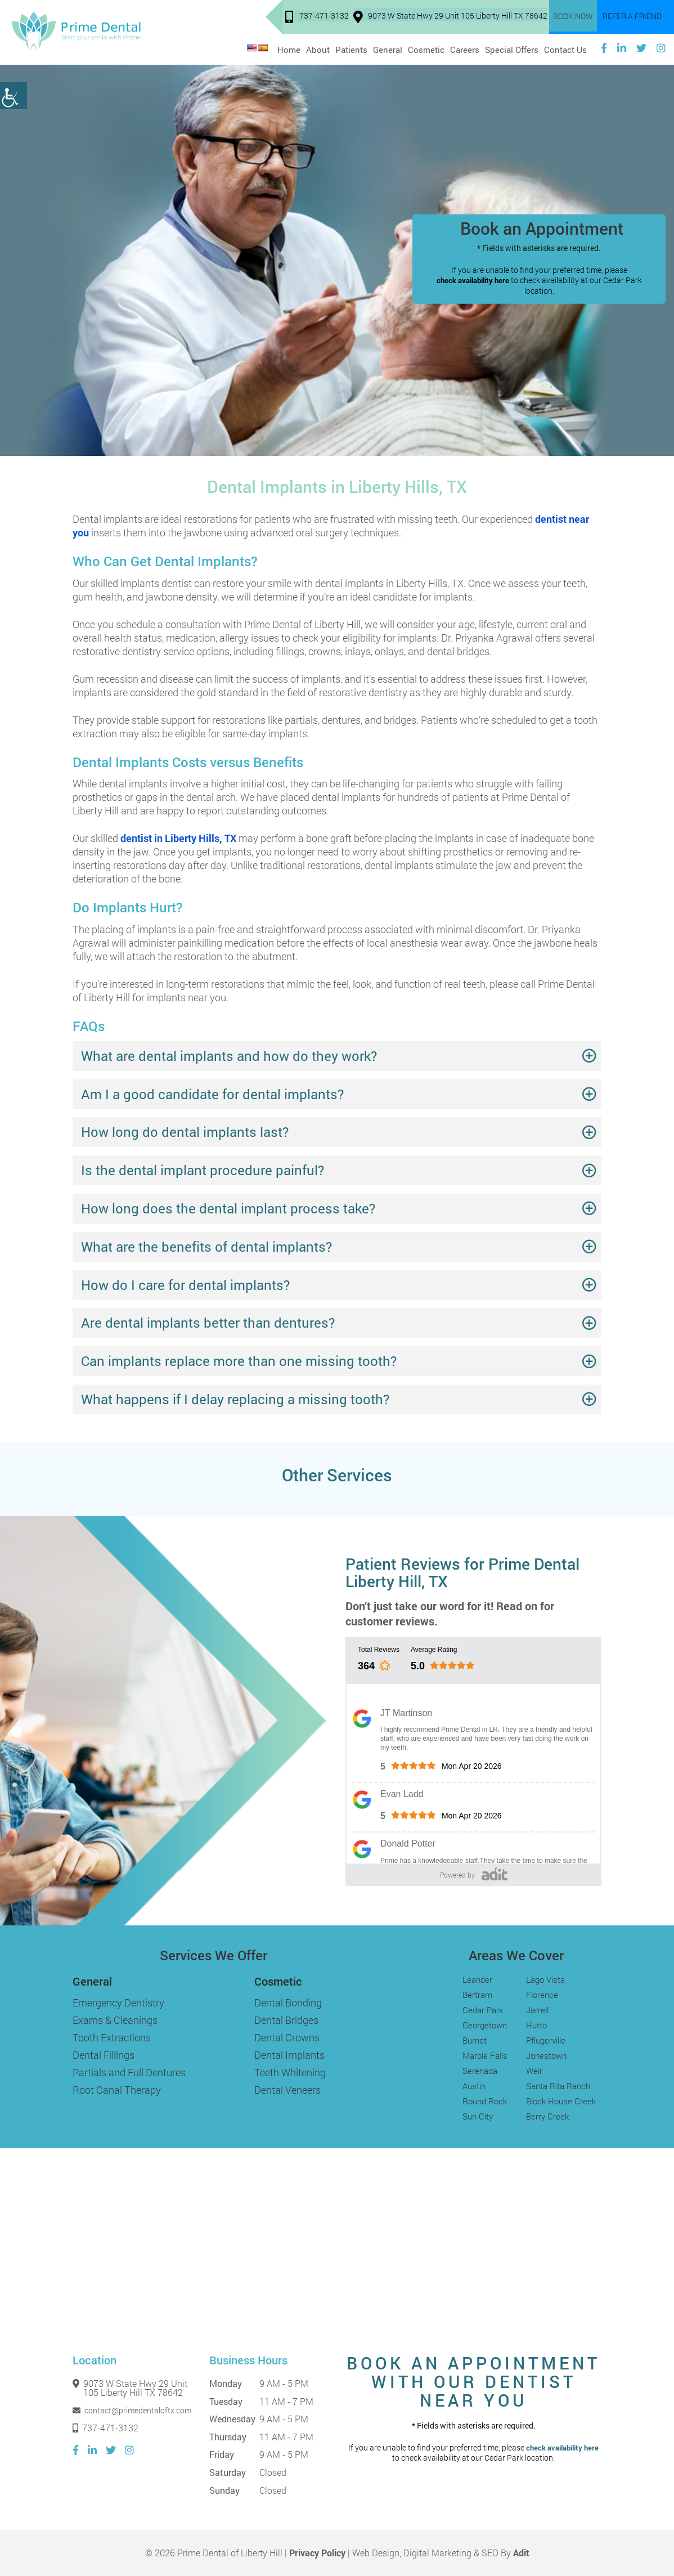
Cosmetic (426, 47)
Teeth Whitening (290, 2072)
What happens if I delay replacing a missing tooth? (235, 1399)
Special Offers (511, 47)
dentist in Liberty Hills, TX (178, 838)
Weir (534, 2070)
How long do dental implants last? (185, 1132)
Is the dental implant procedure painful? (202, 1170)
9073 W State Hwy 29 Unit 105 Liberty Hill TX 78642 (454, 17)
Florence (542, 1994)
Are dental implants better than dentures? (208, 1323)
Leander (477, 1979)
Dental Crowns (287, 2037)
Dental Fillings (103, 2055)
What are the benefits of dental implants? (206, 1247)
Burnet (474, 2040)
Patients (351, 47)
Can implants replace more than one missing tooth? (239, 1361)
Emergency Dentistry (118, 2002)
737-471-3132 (320, 17)
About (318, 47)
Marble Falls (484, 2055)
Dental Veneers (287, 2089)
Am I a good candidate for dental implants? (212, 1094)
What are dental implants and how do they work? (229, 1056)
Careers (464, 47)
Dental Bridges (286, 2020)
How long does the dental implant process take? (228, 1208)
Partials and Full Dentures (129, 2072)
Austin (474, 2085)
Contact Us (565, 47)
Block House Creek (561, 2101)
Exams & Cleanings (115, 2020)
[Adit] (494, 1873)
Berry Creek (547, 2116)
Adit (521, 2553)
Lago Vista (545, 1979)
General (387, 47)
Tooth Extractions (112, 2037)
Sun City (477, 2116)
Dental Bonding (288, 2002)
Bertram (477, 1994)
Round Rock (484, 2101)
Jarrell (537, 2009)
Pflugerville (545, 2040)
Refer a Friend (633, 17)
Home (288, 47)
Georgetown (484, 2025)
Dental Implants (289, 2055)
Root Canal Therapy (117, 2089)
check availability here (473, 280)
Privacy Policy (317, 2553)
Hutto (536, 2025)
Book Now (576, 17)
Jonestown (546, 2055)
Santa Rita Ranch (558, 2085)
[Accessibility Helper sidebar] (13, 95)
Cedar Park (482, 2009)
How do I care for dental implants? (185, 1285)
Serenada (479, 2070)
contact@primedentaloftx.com (132, 2411)
